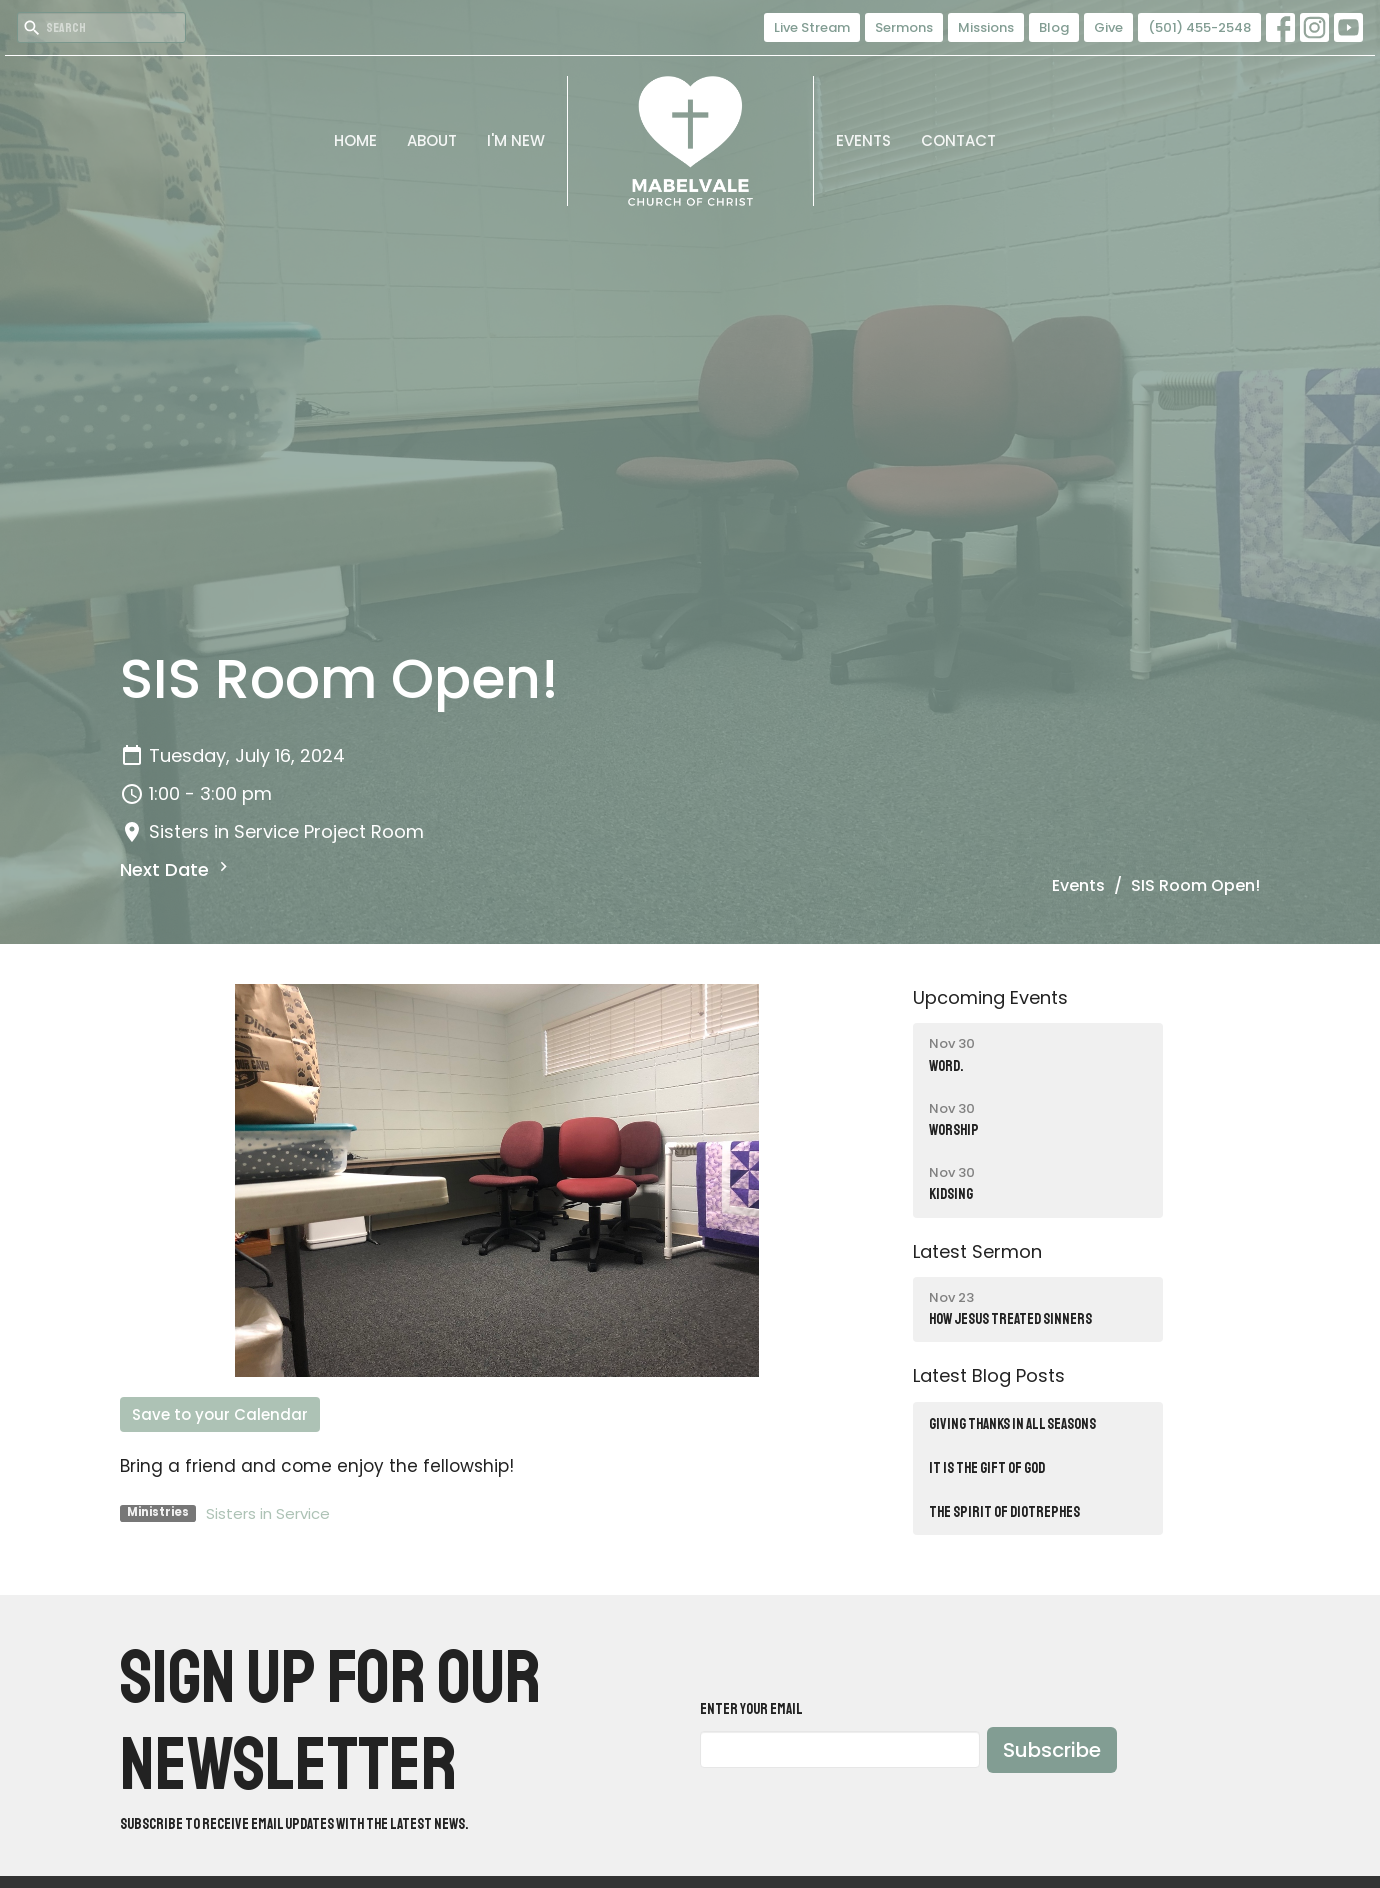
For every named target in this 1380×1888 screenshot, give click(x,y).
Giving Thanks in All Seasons (1012, 1424)
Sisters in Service (268, 1513)
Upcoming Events (990, 997)
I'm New (516, 140)
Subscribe (1052, 1750)
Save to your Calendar (220, 1414)
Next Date (176, 869)
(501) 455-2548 (1199, 27)
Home (355, 140)
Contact (958, 140)
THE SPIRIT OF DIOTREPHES (1004, 1512)
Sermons (904, 27)
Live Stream (812, 27)
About (432, 140)
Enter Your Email (751, 1709)
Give (1108, 27)
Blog (1054, 27)
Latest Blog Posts (989, 1375)
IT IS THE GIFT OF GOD (987, 1468)
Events (863, 140)
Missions (986, 27)
